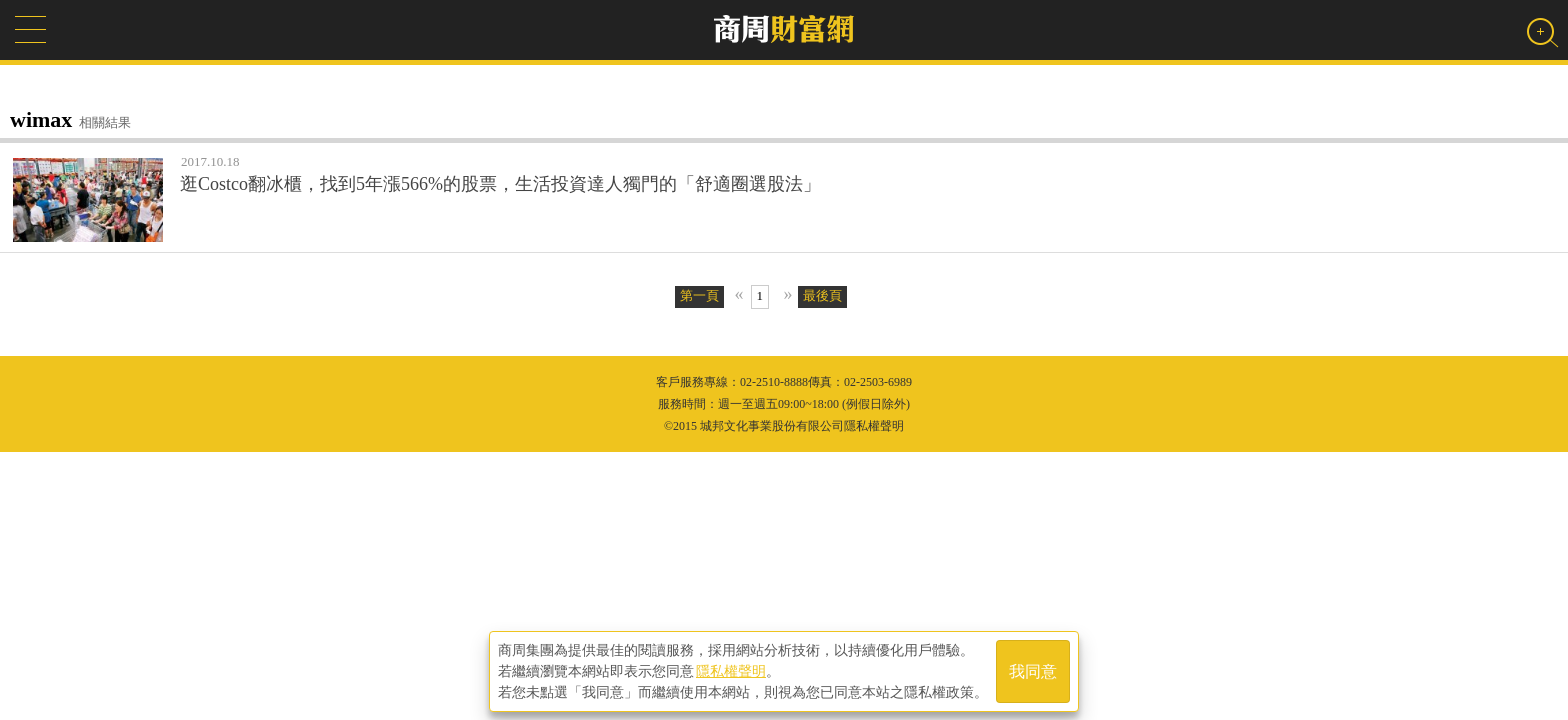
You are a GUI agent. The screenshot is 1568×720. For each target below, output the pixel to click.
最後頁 (822, 295)
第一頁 (699, 295)
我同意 (1033, 671)
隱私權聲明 (731, 671)
